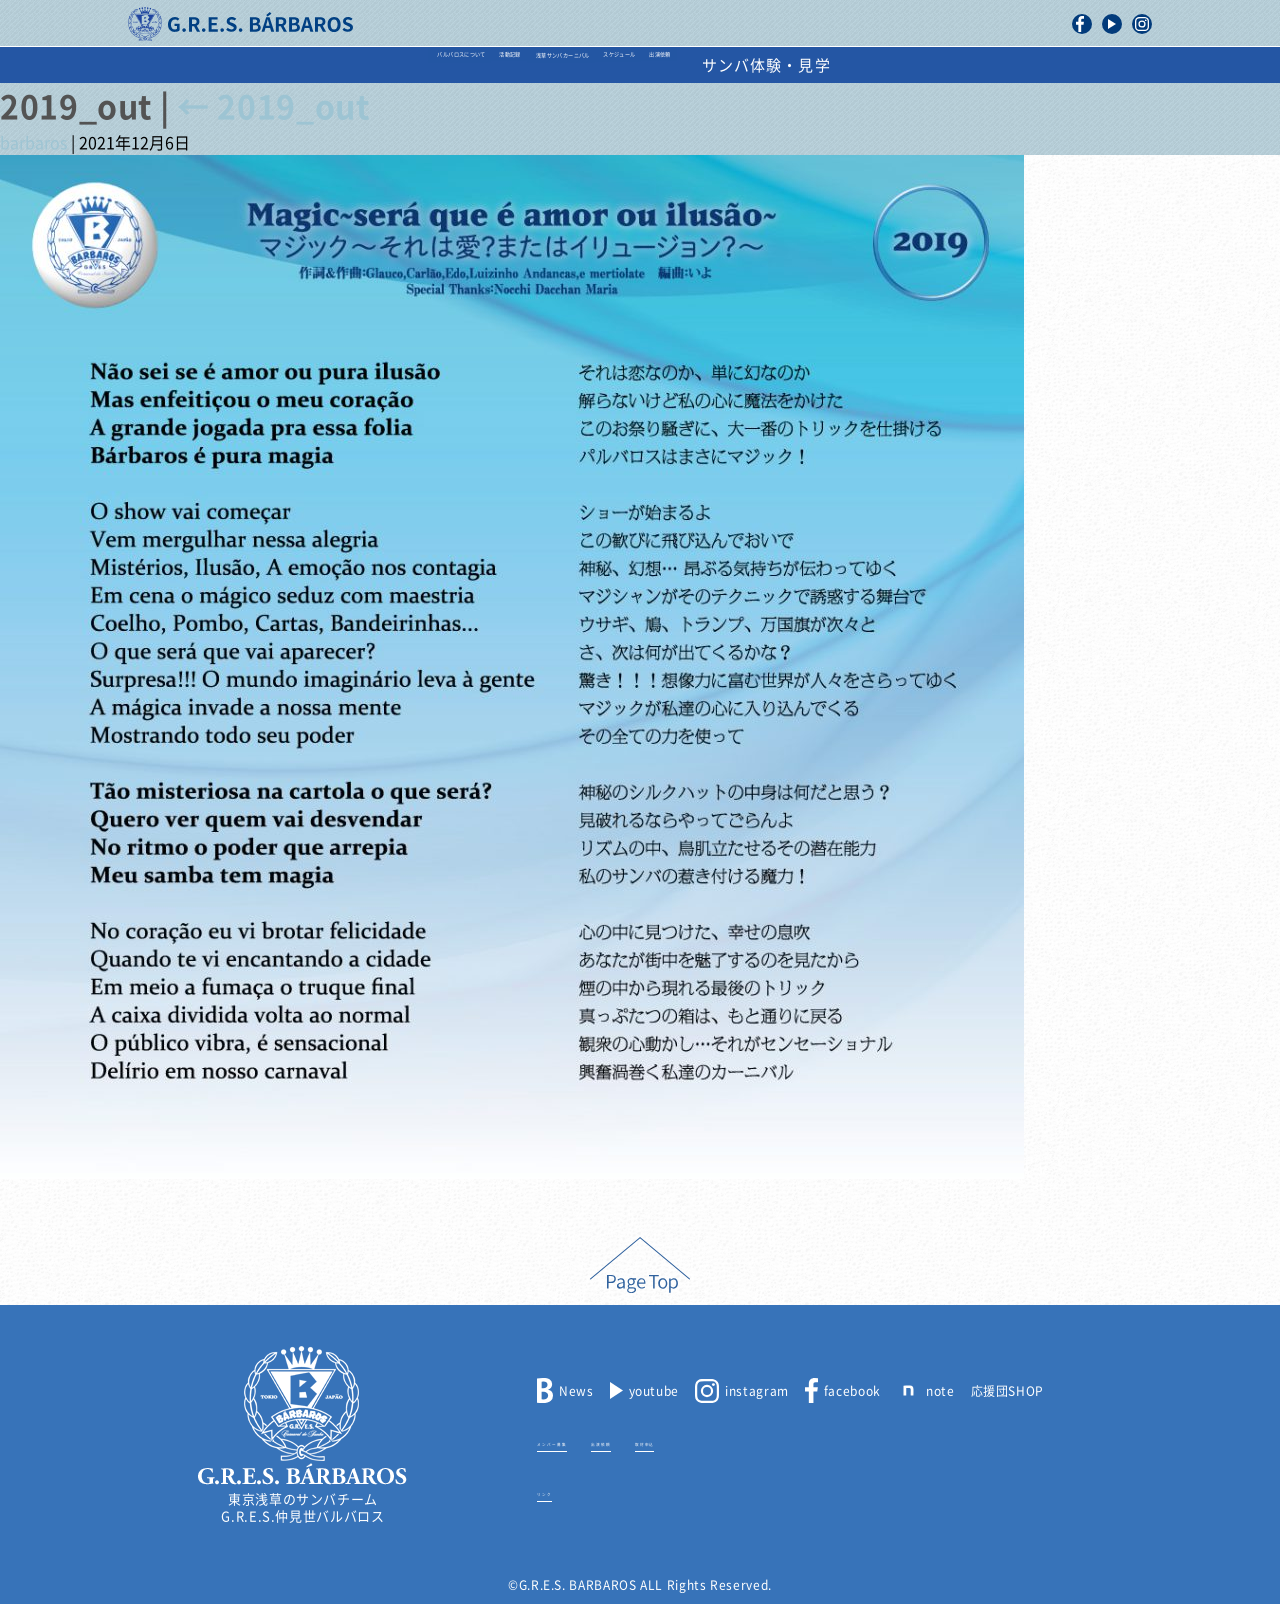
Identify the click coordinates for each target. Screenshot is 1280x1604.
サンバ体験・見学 (1012, 65)
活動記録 (422, 65)
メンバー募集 (576, 1441)
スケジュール (747, 65)
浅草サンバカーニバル (576, 65)
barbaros (33, 143)
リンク (556, 1491)
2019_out (273, 107)
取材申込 (741, 1441)
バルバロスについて (275, 65)
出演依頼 (870, 65)
